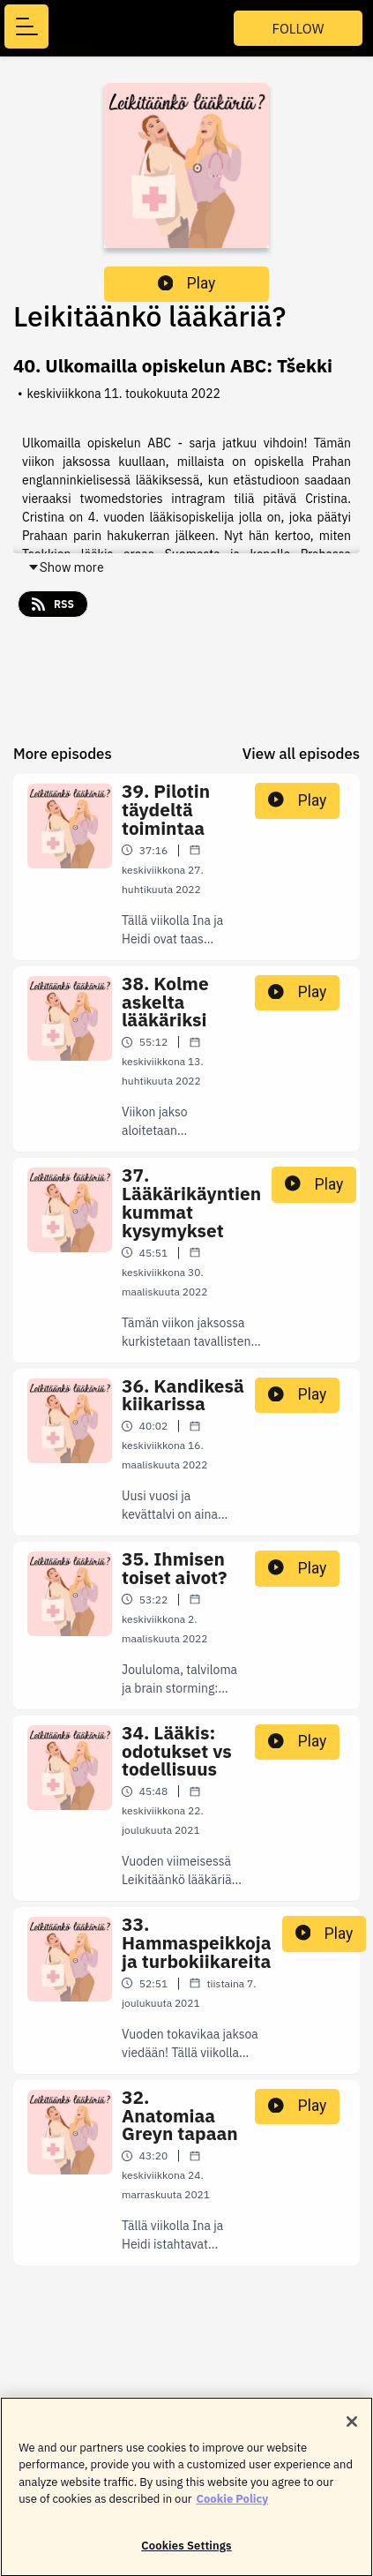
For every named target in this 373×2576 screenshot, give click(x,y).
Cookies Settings (186, 2552)
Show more (65, 567)
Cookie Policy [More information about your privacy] (233, 2505)
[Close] (351, 2428)
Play (187, 283)
